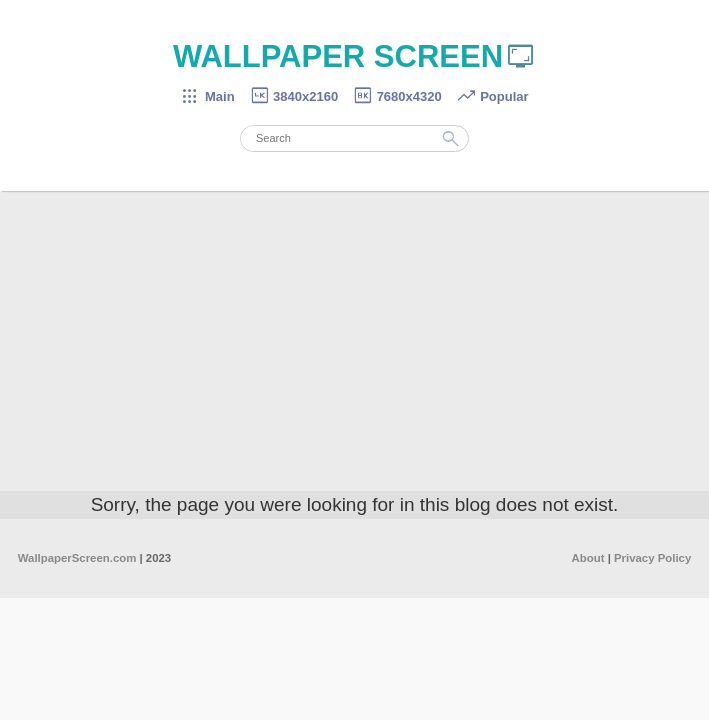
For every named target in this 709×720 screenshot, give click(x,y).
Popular (492, 96)
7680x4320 (397, 96)
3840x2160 (294, 96)
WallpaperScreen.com (77, 558)
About (588, 558)
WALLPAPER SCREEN (354, 56)
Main (207, 96)
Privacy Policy (652, 558)
